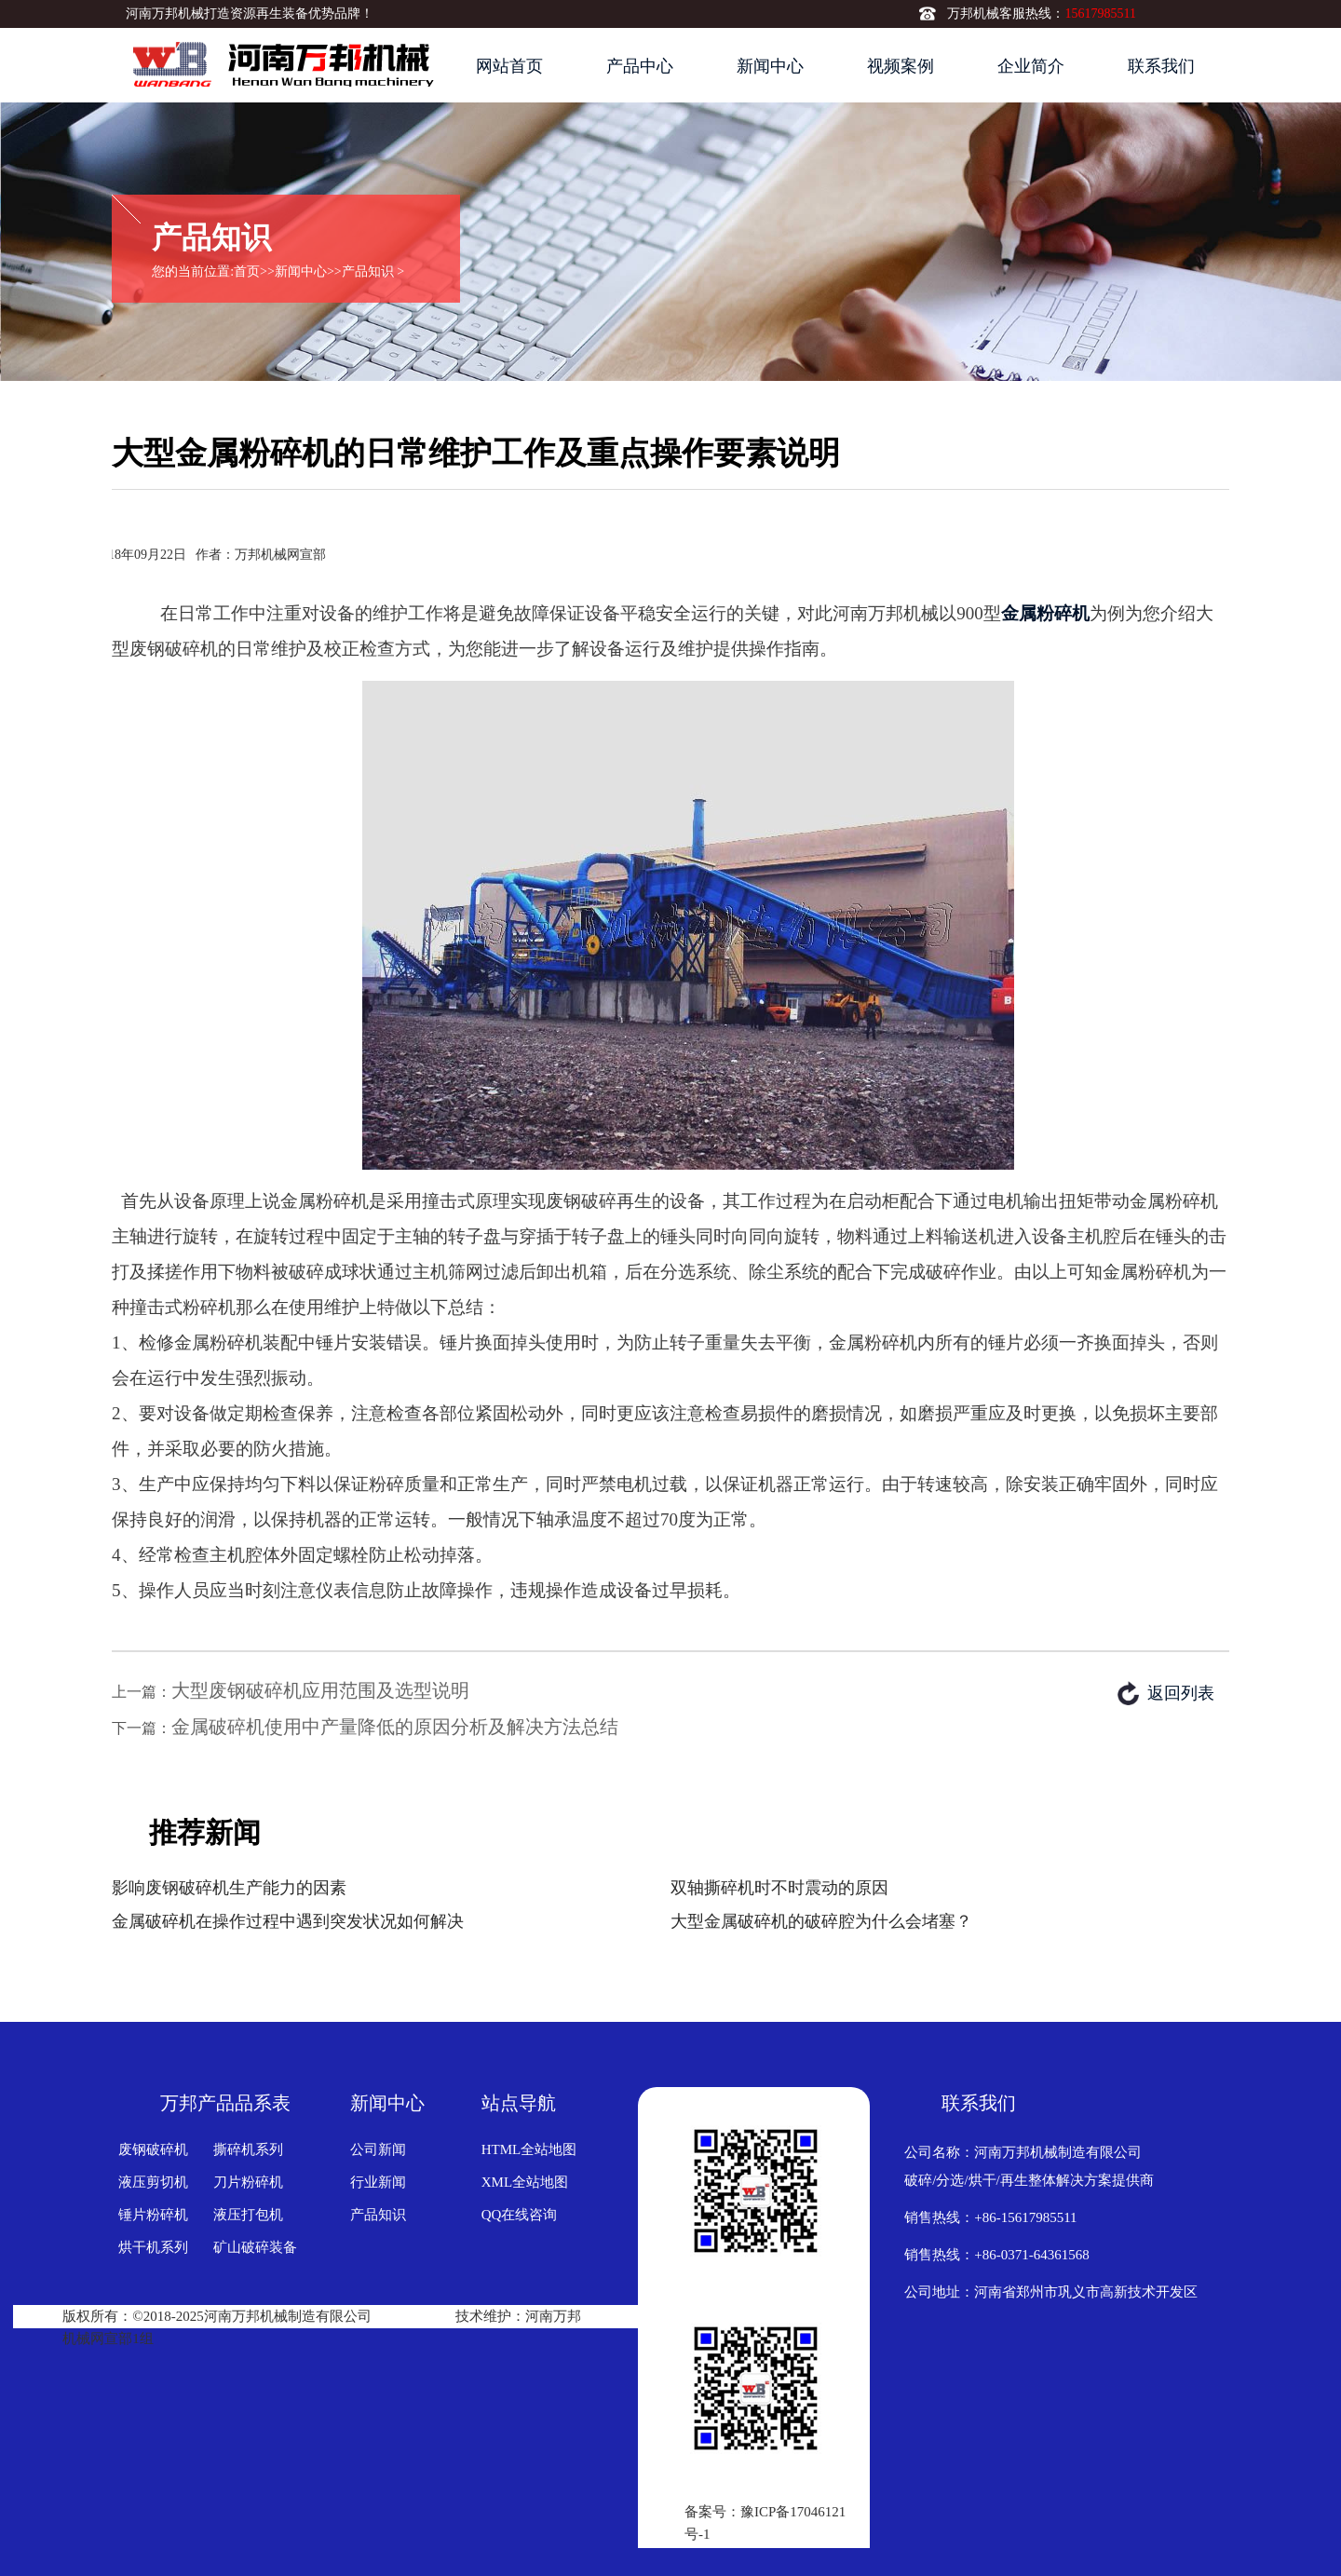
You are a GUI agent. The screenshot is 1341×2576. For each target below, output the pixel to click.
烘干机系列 (153, 2247)
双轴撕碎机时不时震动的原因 (779, 1887)
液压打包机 (248, 2214)
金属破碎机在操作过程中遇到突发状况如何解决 (288, 1921)
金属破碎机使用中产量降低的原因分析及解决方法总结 (394, 1726)
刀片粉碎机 (248, 2182)
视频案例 (900, 66)
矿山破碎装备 (255, 2247)
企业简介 (1030, 66)
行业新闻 (378, 2182)
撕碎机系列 (248, 2149)
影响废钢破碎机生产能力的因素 (229, 1887)
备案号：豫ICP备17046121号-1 (765, 2523)
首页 (247, 271)
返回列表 (1180, 1693)
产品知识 (368, 271)
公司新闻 (378, 2149)
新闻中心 (770, 66)
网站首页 (509, 66)
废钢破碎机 (153, 2149)
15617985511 (1099, 13)
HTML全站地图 (529, 2149)
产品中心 (639, 66)
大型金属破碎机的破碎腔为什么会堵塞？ (821, 1921)
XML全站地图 (524, 2182)
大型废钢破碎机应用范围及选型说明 (320, 1690)
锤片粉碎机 (153, 2214)
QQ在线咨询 (519, 2214)
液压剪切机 (153, 2182)
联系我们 (1161, 66)
